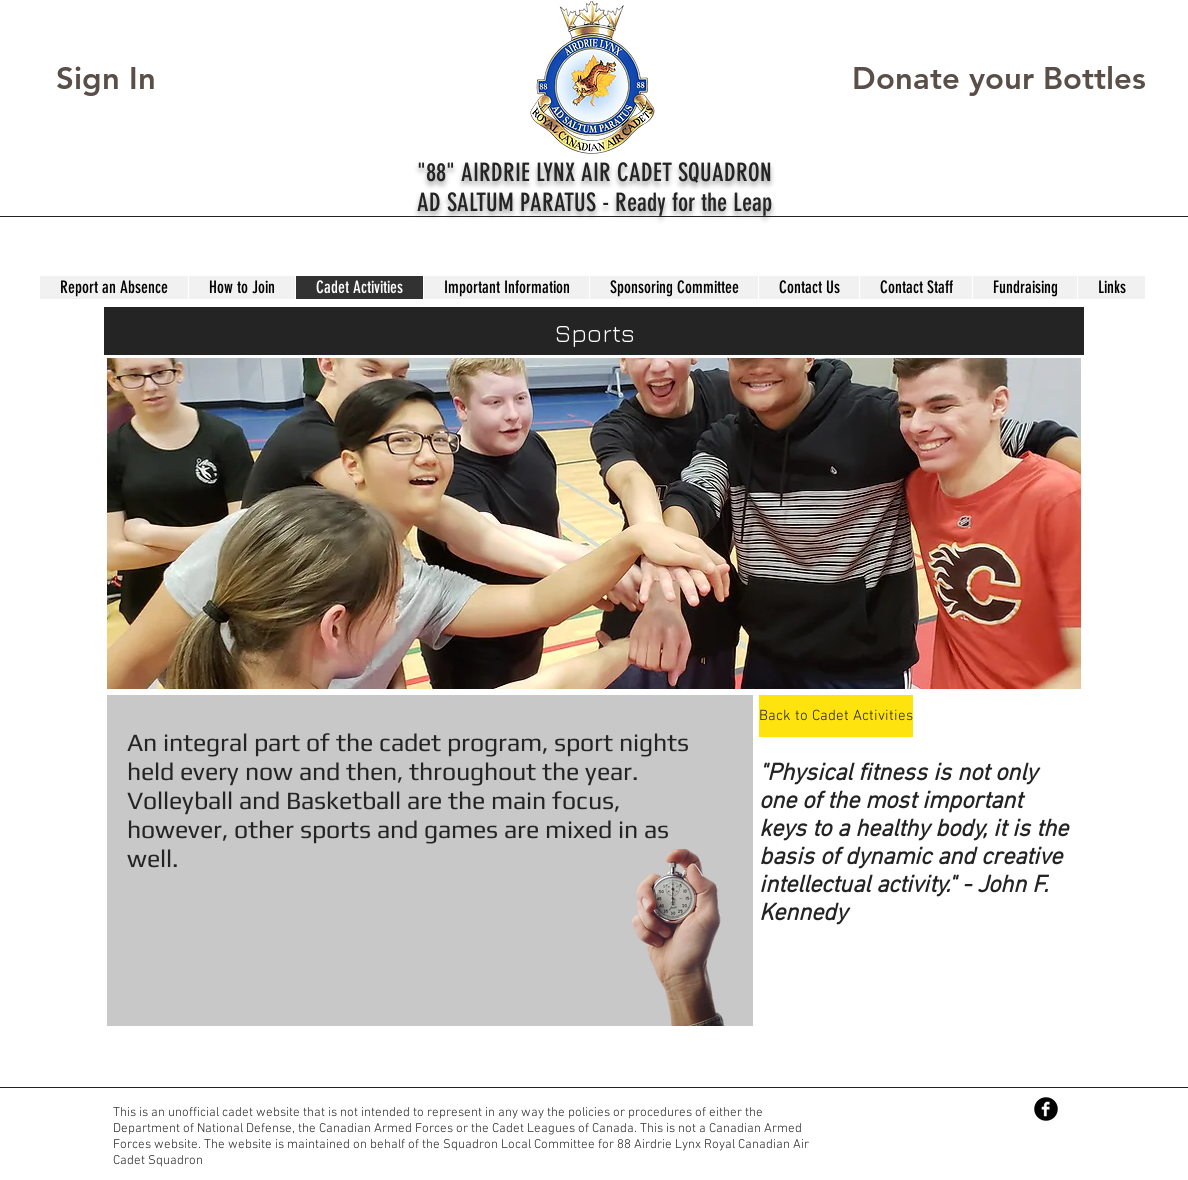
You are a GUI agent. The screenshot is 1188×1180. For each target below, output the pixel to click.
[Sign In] (125, 78)
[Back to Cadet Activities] (836, 716)
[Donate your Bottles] (999, 78)
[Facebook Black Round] (1046, 1109)
